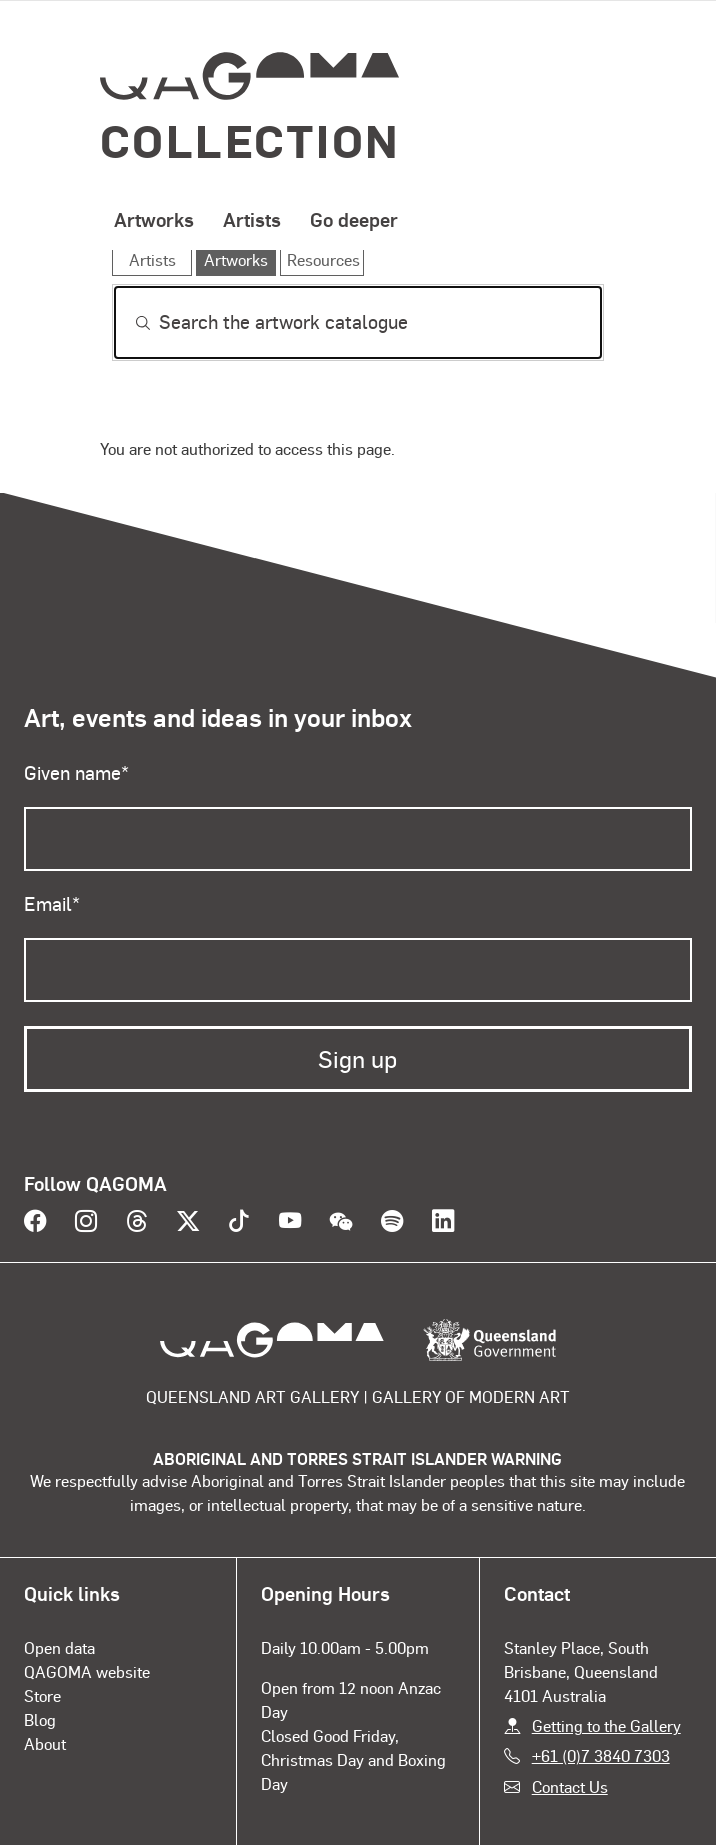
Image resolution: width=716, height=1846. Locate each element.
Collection (250, 139)
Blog (40, 1719)
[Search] (358, 322)
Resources (323, 259)
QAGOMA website (87, 1671)
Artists (252, 219)
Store (42, 1695)
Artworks (154, 219)
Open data (59, 1647)
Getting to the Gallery (606, 1725)
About (45, 1743)
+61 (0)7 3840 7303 (601, 1755)
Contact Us (570, 1786)
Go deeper (354, 219)
